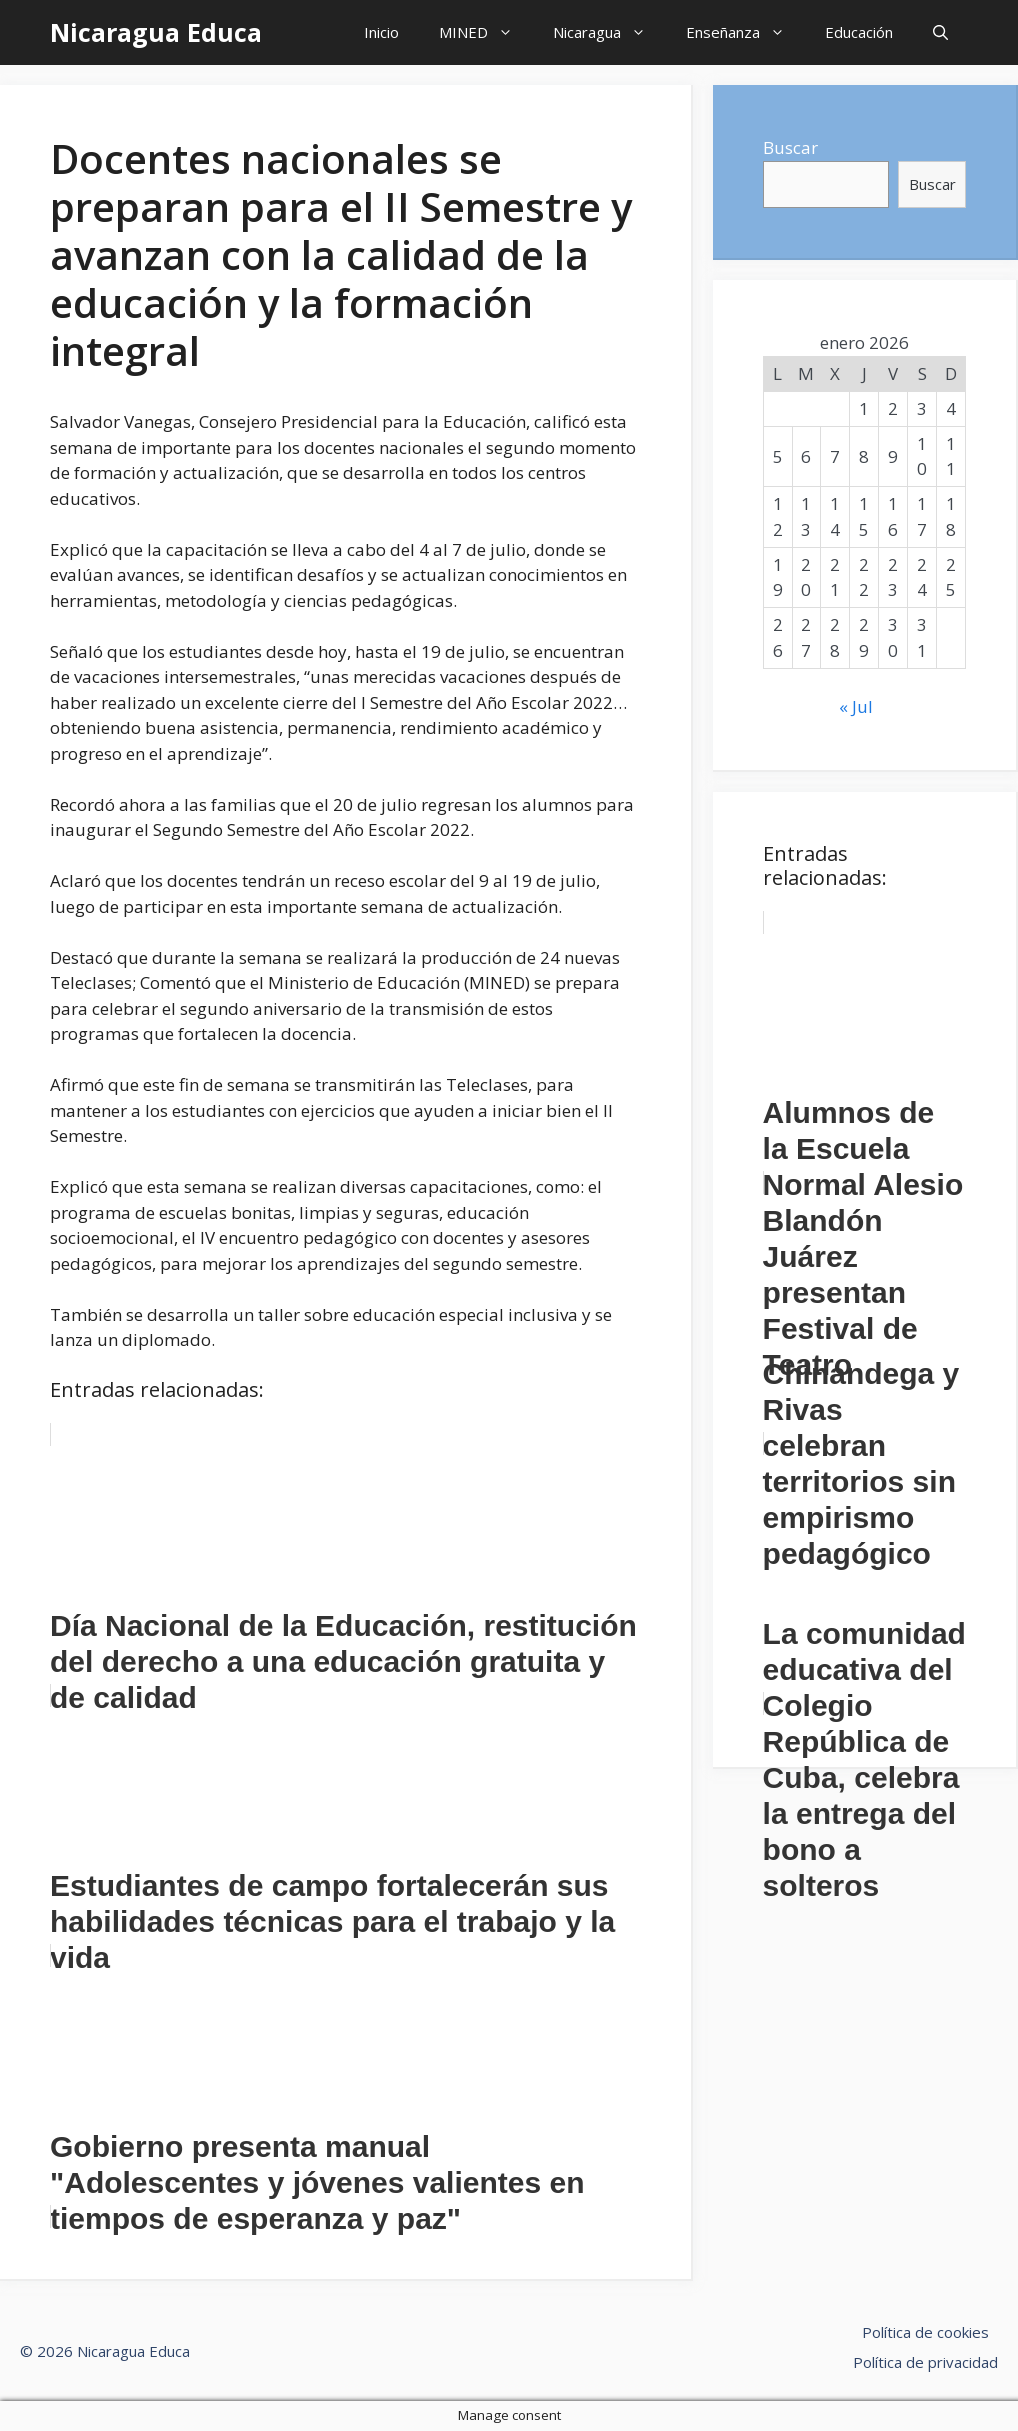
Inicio (381, 32)
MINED (486, 32)
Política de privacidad (925, 2362)
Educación (859, 32)
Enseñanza (745, 32)
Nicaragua (609, 32)
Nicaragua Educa (156, 32)
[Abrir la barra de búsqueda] (940, 32)
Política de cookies (925, 2332)
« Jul (856, 706)
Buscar (790, 147)
